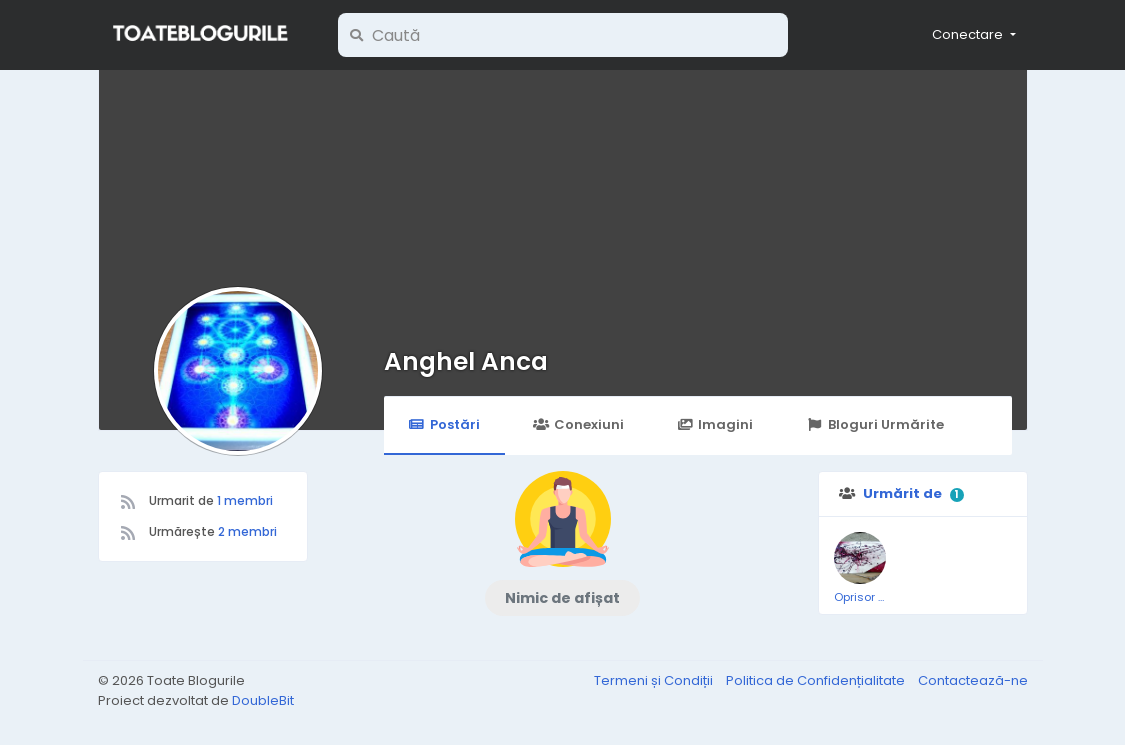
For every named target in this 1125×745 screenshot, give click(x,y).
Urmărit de (902, 493)
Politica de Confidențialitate (817, 680)
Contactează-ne (973, 680)
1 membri (245, 500)
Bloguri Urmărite (874, 424)
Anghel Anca (466, 361)
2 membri (247, 531)
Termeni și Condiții (655, 680)
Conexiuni (578, 424)
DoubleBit (263, 700)
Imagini (715, 424)
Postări (444, 424)
